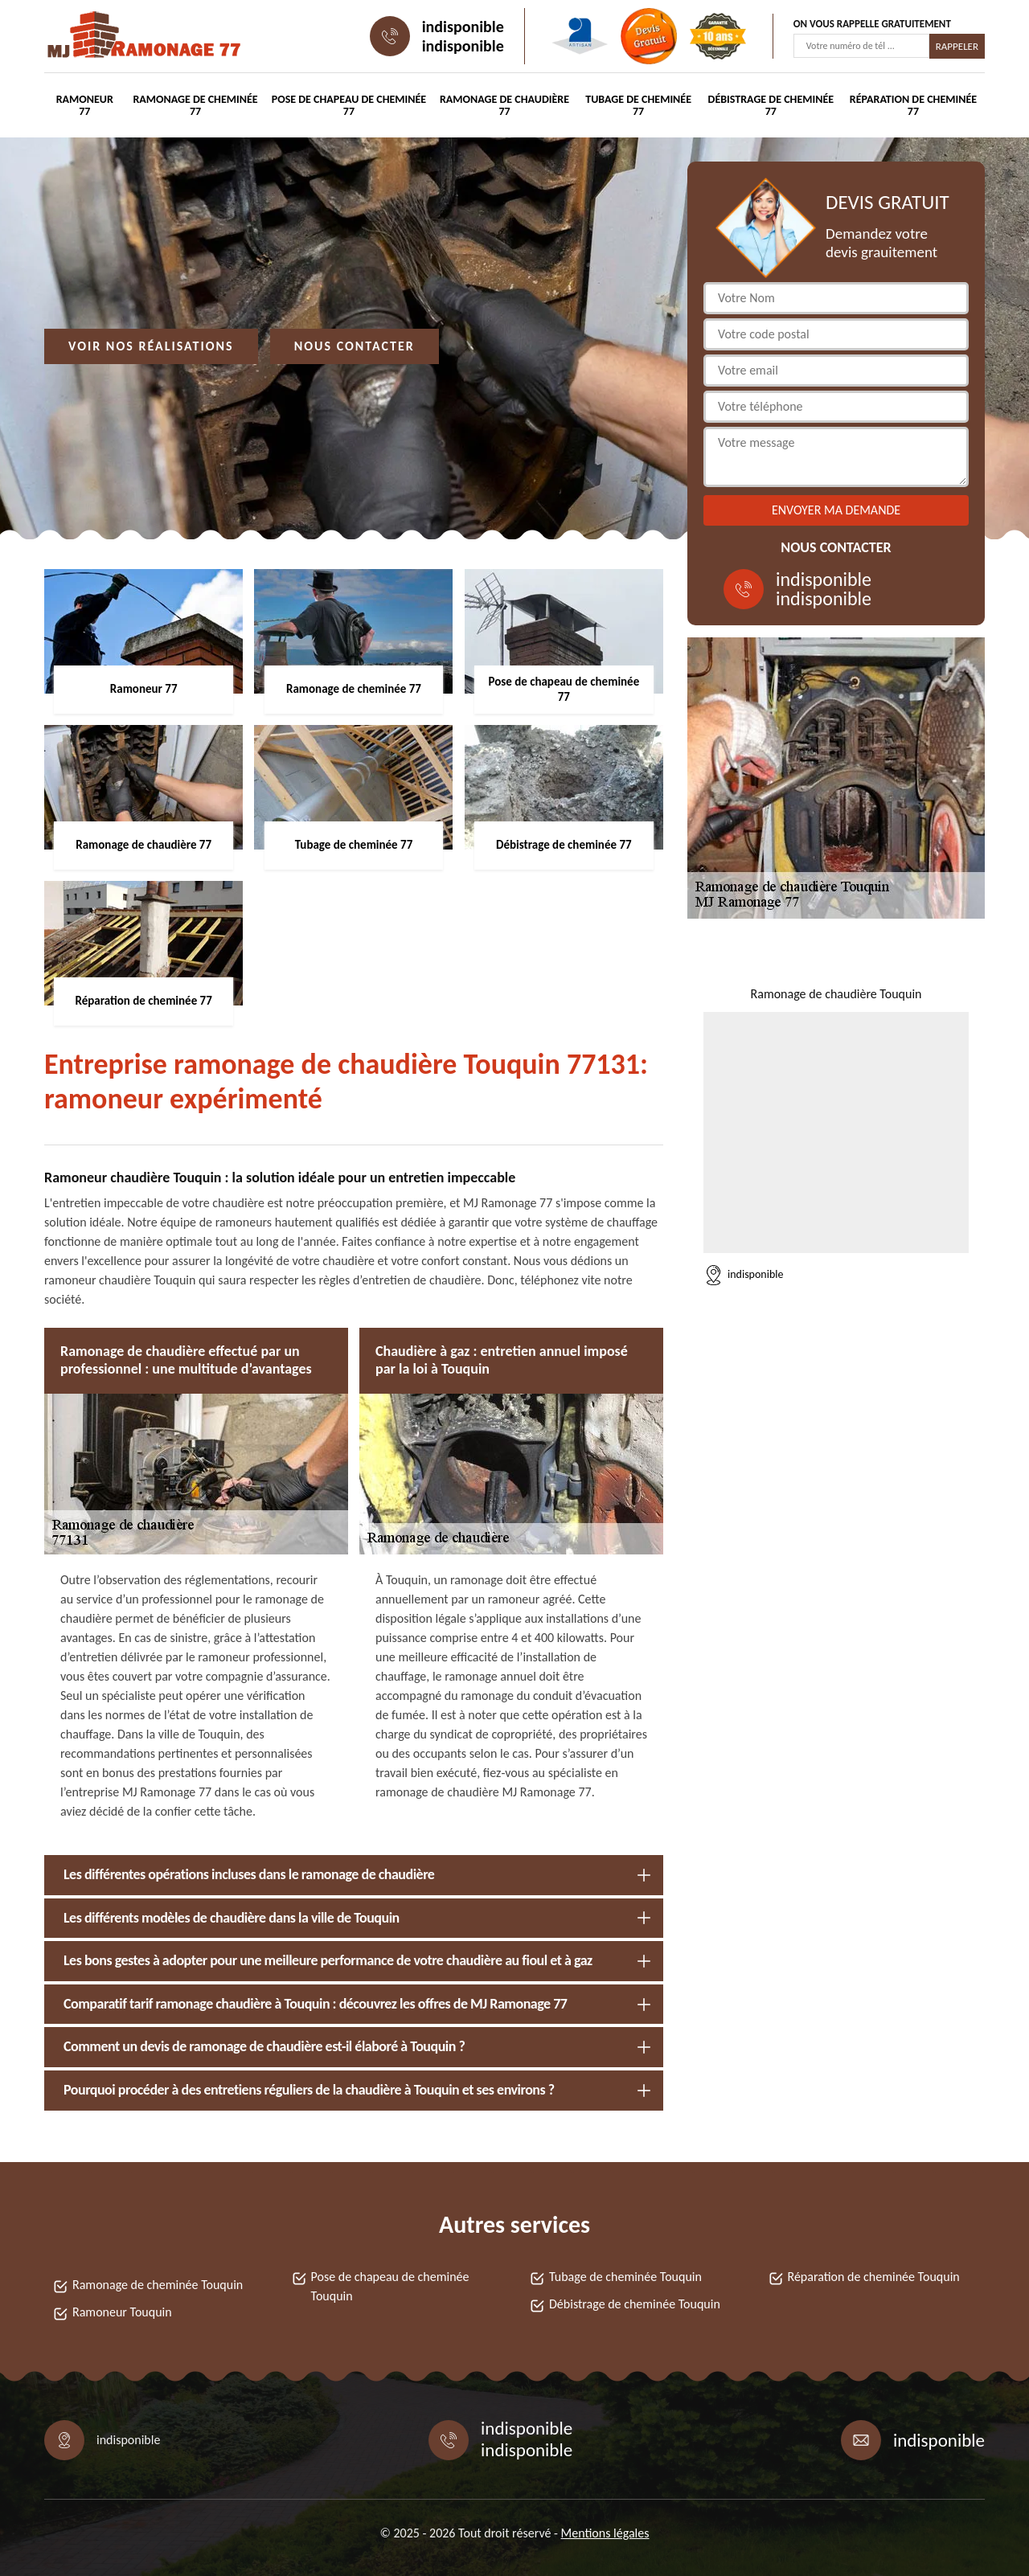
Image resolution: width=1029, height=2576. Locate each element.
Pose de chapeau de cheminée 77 (349, 105)
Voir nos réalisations (151, 346)
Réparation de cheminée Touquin (874, 2276)
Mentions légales (605, 2533)
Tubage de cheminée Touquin (625, 2276)
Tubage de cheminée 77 (638, 105)
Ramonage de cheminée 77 (195, 105)
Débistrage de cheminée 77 (771, 105)
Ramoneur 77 (84, 105)
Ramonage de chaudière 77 (504, 105)
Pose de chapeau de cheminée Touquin (390, 2286)
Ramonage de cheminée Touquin (157, 2284)
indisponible (463, 26)
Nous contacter (354, 346)
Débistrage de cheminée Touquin (634, 2304)
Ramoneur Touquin (122, 2312)
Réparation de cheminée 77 (913, 105)
